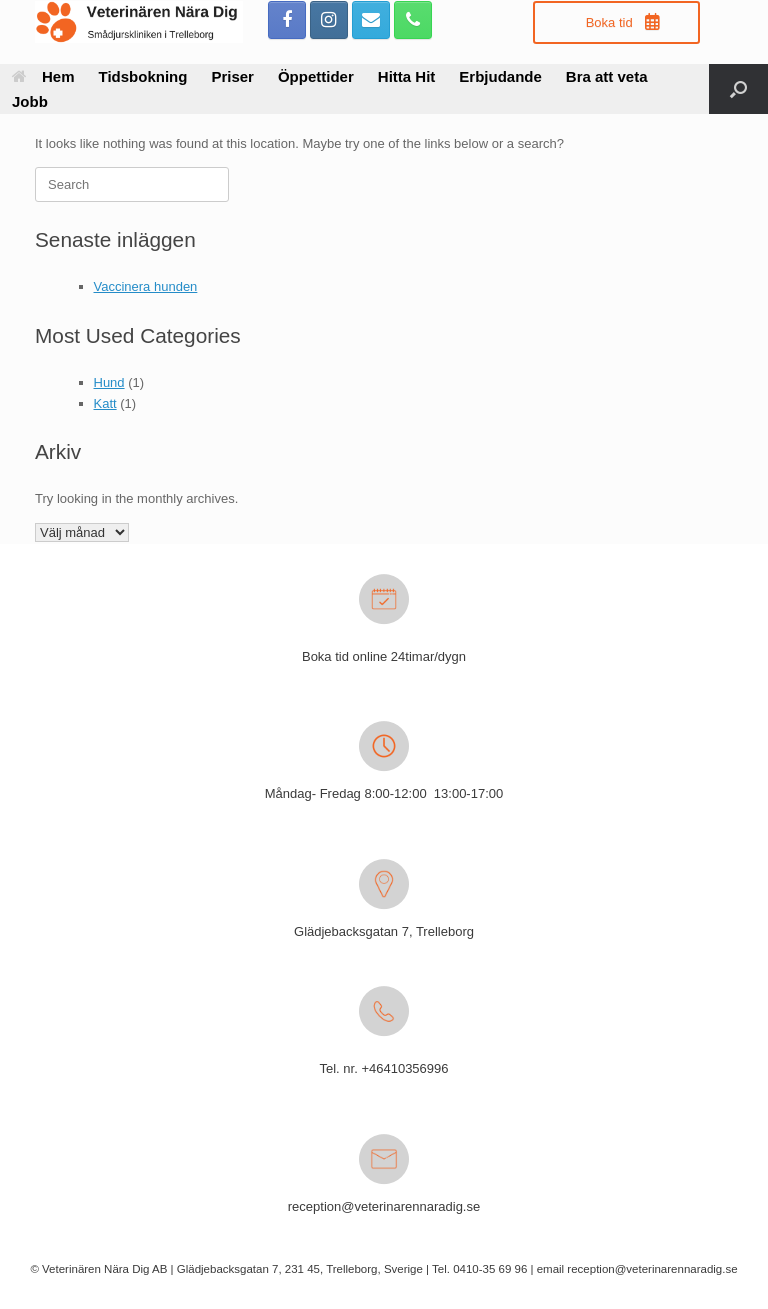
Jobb (30, 101)
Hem (43, 76)
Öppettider (316, 76)
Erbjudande (500, 76)
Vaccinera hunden (146, 286)
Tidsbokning (143, 76)
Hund (109, 382)
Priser (232, 76)
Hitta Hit (407, 76)
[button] (738, 89)
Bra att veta (607, 76)
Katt (105, 403)
